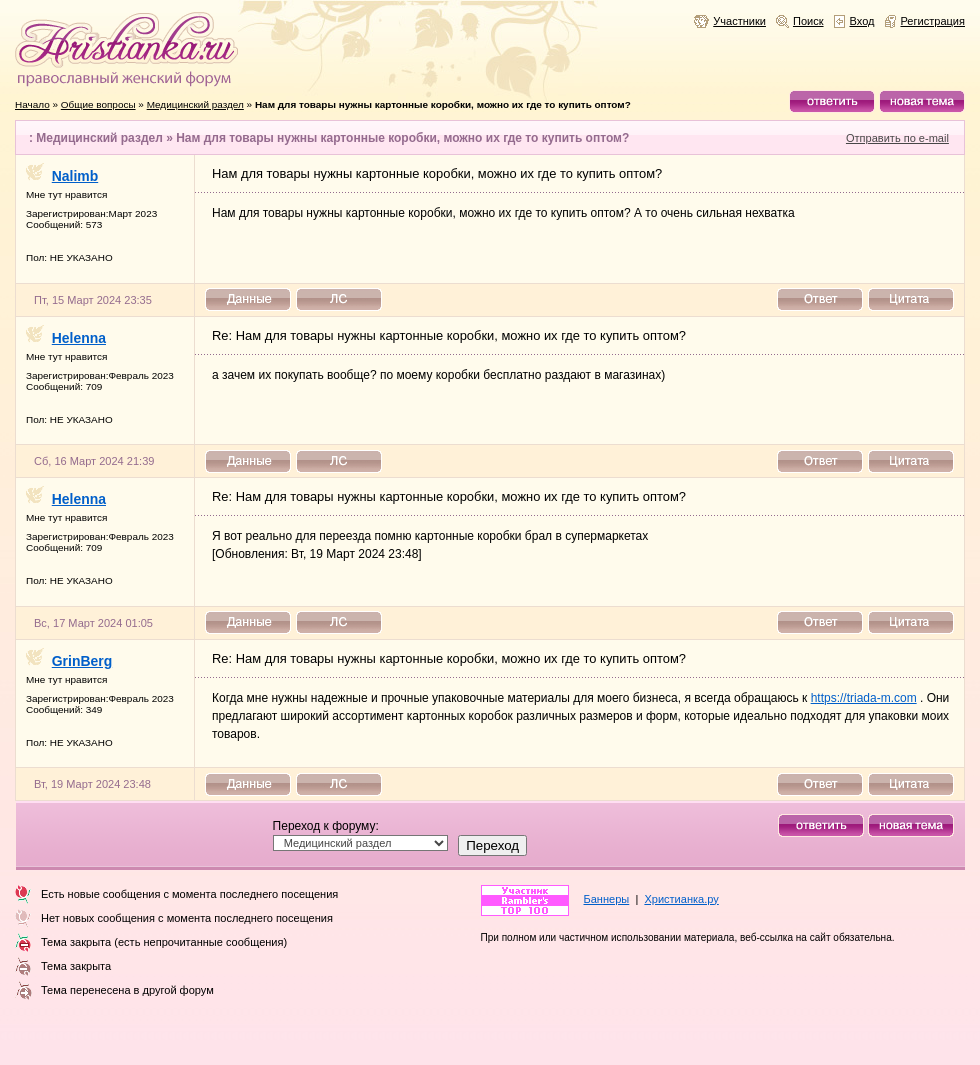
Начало (32, 104)
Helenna (79, 338)
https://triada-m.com (864, 698)
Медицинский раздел (195, 104)
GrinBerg (82, 661)
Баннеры (607, 899)
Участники (739, 21)
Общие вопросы (98, 104)
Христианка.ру (681, 899)
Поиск (808, 21)
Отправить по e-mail (897, 138)
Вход (862, 21)
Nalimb (75, 176)
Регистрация (933, 21)
